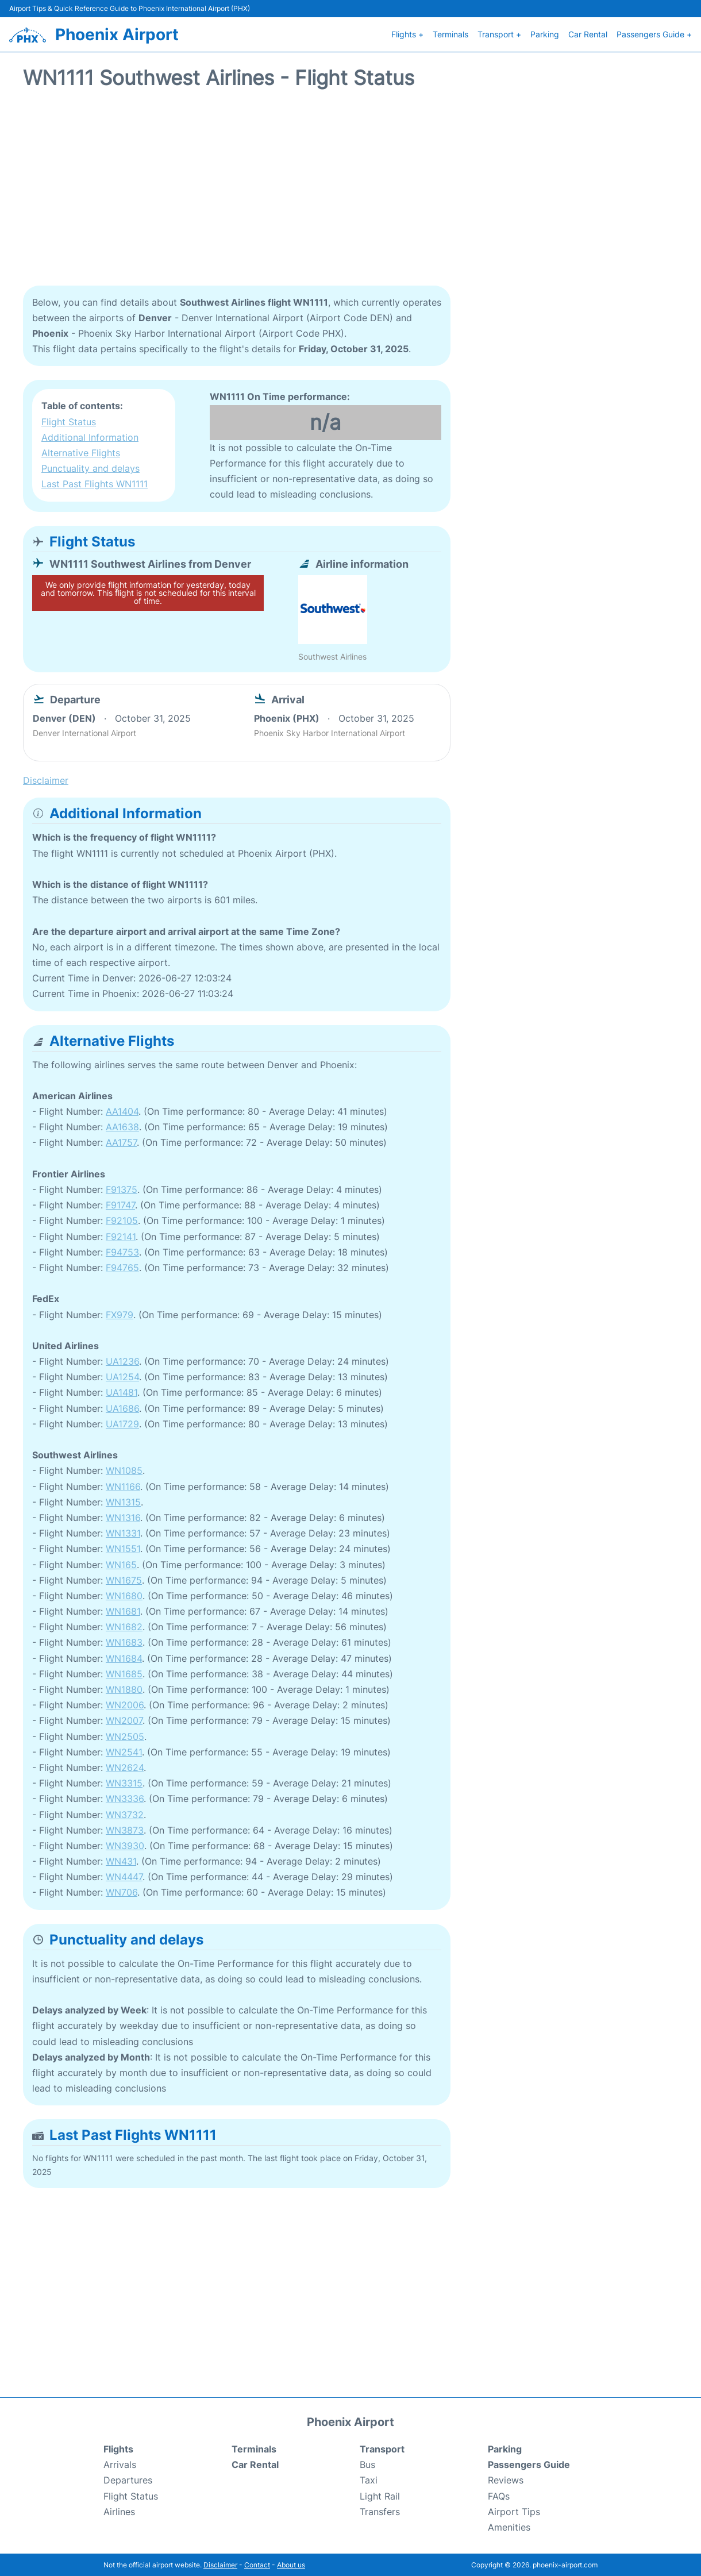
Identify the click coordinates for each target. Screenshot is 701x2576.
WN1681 (123, 1610)
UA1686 (122, 1407)
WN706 (121, 1891)
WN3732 (125, 1813)
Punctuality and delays (90, 467)
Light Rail (380, 2495)
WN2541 (124, 1751)
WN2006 (125, 1703)
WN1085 (124, 1469)
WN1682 (124, 1625)
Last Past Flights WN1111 (94, 482)
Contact (257, 2563)
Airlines (119, 2510)
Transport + (499, 33)
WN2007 (124, 1719)
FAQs (499, 2495)
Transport (382, 2448)
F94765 (122, 1266)
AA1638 (122, 1125)
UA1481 (121, 1391)
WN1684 (124, 1657)
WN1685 (124, 1672)
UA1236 (122, 1360)
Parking (544, 33)
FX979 (119, 1313)
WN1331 (123, 1532)
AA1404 (122, 1110)
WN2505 (125, 1735)
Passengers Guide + (654, 33)
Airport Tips (514, 2510)
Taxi (369, 2479)
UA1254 (122, 1375)
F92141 (121, 1235)
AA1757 (121, 1142)
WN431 (121, 1860)
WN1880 (124, 1688)
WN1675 (124, 1579)
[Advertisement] (350, 192)
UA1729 (122, 1422)
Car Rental (587, 33)
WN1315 (123, 1501)
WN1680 (124, 1594)
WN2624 (125, 1766)
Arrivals (119, 2463)
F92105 (122, 1219)
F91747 (120, 1204)
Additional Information (89, 436)
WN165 (121, 1563)
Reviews (505, 2479)
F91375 (121, 1188)
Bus (367, 2463)
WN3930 (125, 1844)
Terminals (450, 33)
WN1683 (124, 1641)
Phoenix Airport (117, 34)
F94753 (122, 1251)
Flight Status (68, 420)
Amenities (509, 2526)
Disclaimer (220, 2563)
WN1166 (123, 1485)
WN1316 (123, 1516)
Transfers (380, 2510)
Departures (127, 2479)
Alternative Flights (80, 451)
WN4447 (124, 1875)
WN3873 (125, 1829)
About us (291, 2563)
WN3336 (125, 1797)
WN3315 (124, 1782)
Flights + (407, 33)
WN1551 (123, 1547)
